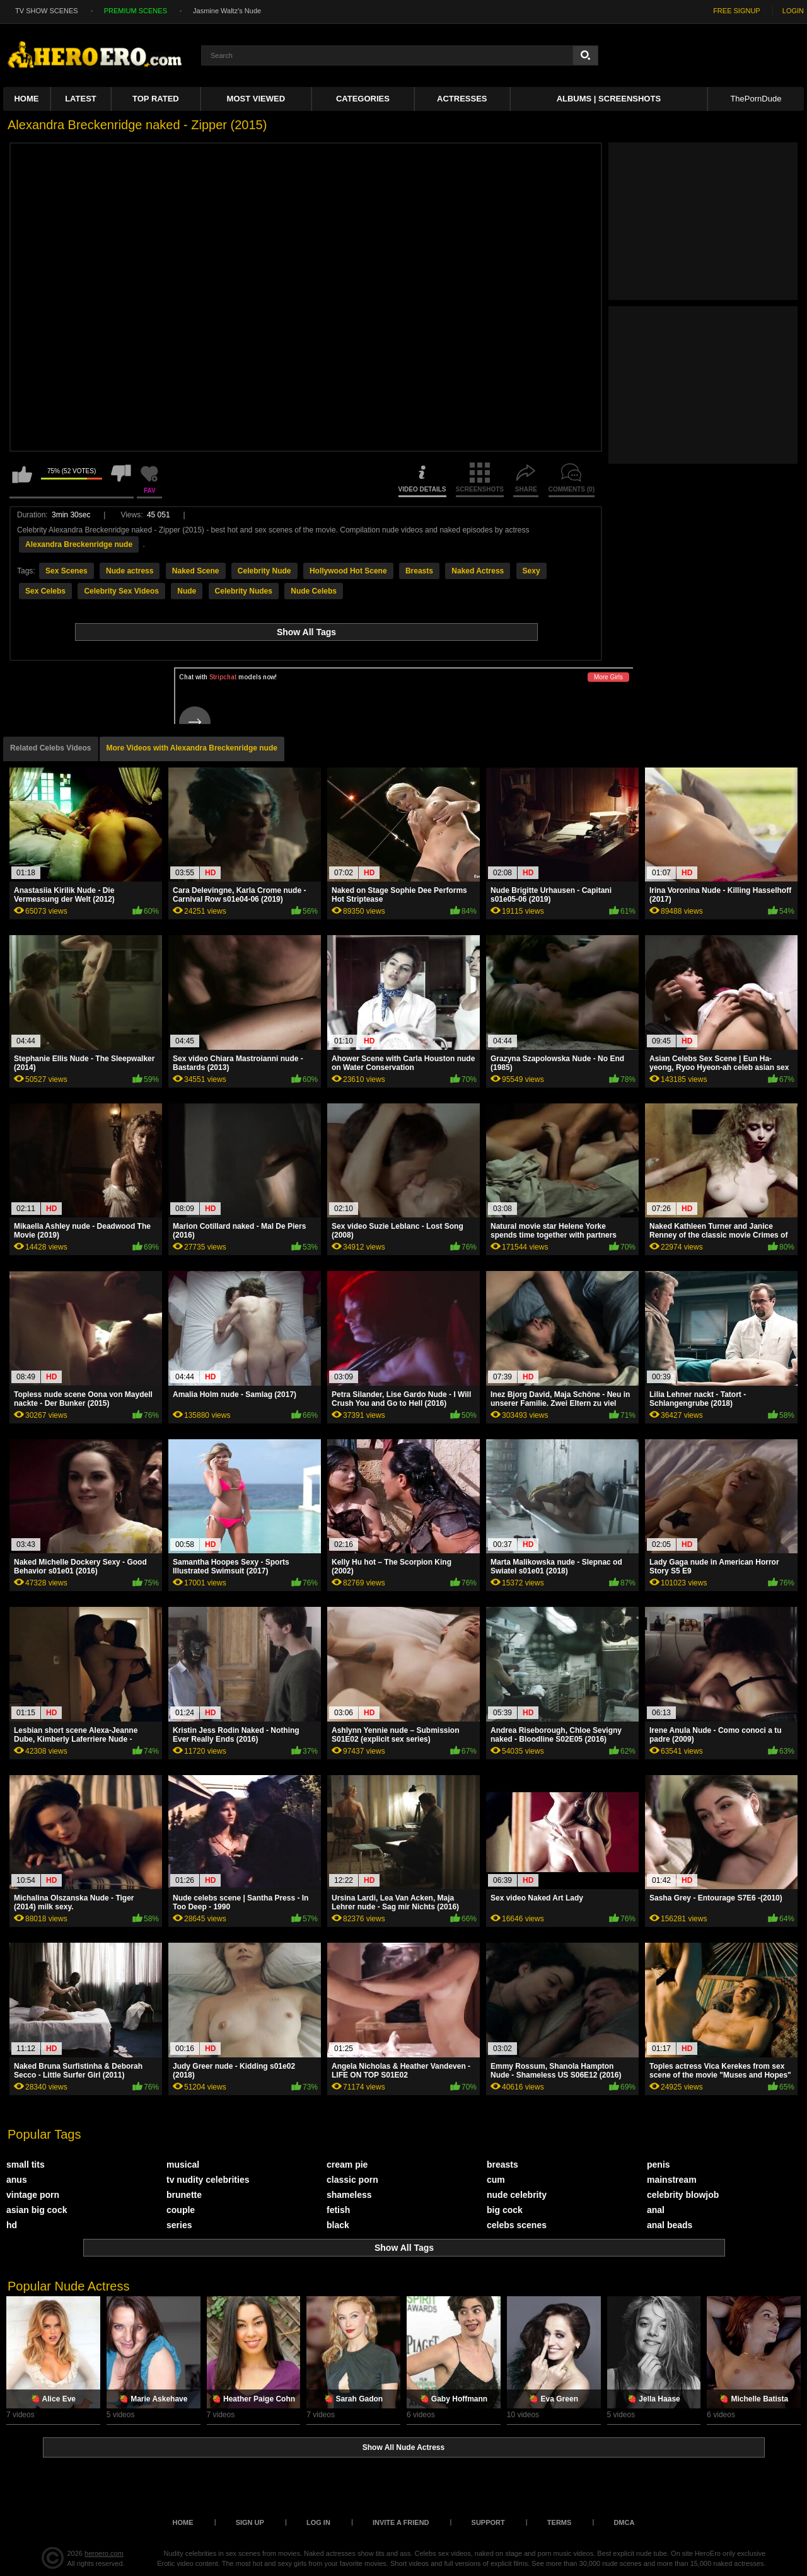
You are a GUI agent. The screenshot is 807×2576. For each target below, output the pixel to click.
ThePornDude (755, 98)
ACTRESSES (462, 98)
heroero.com (104, 2553)
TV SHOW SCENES (46, 10)
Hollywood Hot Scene (348, 570)
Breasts (419, 570)
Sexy (531, 570)
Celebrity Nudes (243, 591)
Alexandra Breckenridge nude (78, 544)
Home (26, 98)
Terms (559, 2522)
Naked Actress (477, 570)
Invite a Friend (401, 2522)
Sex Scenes (66, 570)
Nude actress (129, 570)
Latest (80, 98)
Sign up (250, 2522)
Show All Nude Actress (403, 2447)
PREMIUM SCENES (135, 10)
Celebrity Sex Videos (121, 591)
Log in (318, 2522)
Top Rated (155, 98)
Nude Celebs (314, 591)
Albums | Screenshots (609, 98)
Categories (363, 98)
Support (488, 2522)
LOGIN (793, 10)
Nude (186, 591)
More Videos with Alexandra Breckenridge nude (192, 748)
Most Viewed (256, 98)
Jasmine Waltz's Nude (227, 10)
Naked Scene (195, 570)
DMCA (623, 2522)
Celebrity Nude (264, 570)
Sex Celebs (45, 591)
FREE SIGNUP (736, 10)
